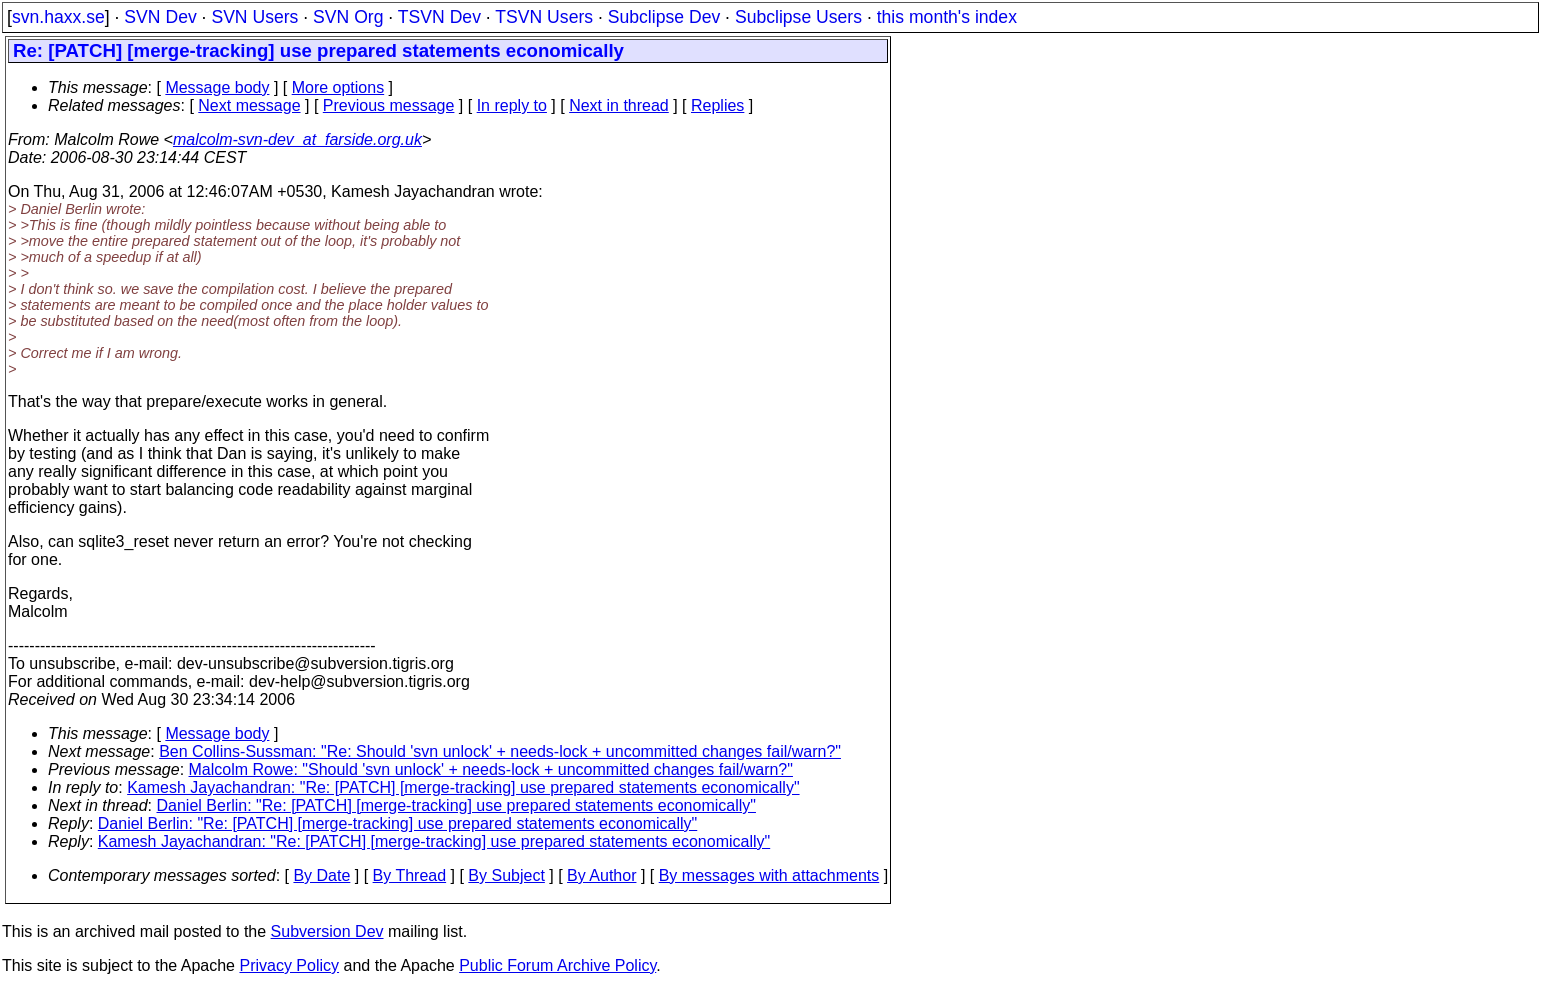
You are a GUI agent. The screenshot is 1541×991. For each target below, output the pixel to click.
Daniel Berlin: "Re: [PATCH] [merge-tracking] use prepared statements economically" (456, 805)
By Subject (506, 875)
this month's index (947, 17)
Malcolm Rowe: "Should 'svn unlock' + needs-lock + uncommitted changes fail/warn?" (491, 769)
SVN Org (348, 17)
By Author (601, 875)
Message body (217, 87)
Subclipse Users (798, 17)
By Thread (410, 875)
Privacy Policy (289, 965)
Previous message (389, 105)
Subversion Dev (327, 931)
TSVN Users (544, 17)
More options (338, 87)
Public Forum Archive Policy (557, 965)
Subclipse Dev (664, 17)
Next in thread (619, 105)
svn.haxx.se (58, 17)
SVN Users (254, 17)
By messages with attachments (769, 875)
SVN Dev (160, 17)
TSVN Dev (439, 17)
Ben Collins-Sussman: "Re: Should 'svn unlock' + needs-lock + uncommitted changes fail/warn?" (500, 751)
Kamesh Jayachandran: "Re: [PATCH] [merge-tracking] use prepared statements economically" (463, 787)
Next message (249, 105)
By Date (321, 875)
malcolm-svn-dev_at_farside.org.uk (297, 139)
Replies (717, 105)
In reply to (512, 105)
